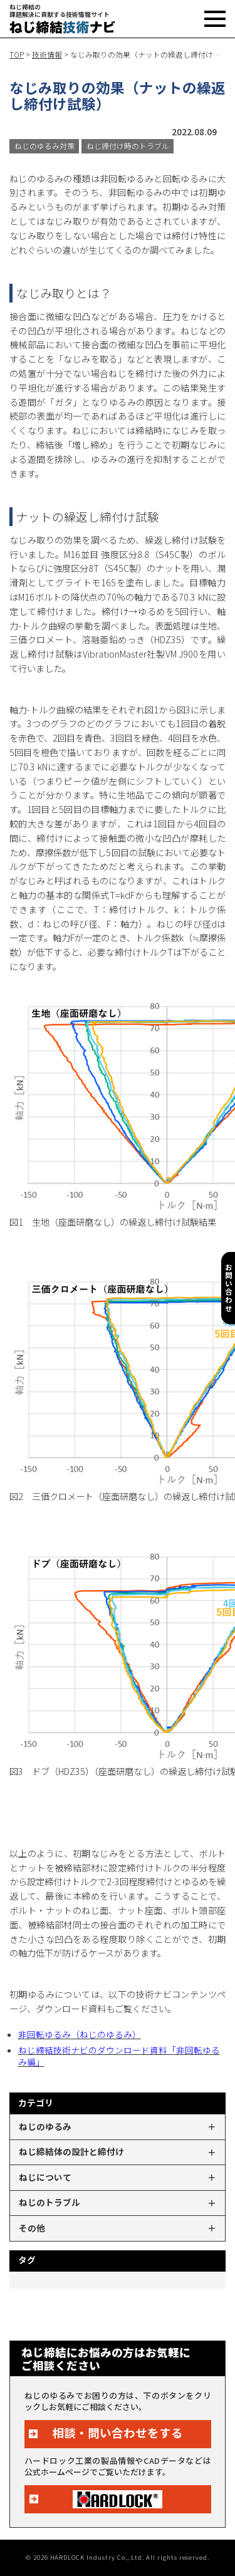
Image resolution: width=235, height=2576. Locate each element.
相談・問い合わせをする (117, 2432)
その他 (32, 2228)
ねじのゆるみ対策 (44, 145)
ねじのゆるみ (45, 2126)
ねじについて (45, 2177)
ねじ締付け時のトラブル (127, 145)
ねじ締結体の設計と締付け (71, 2151)
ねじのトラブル (49, 2202)
